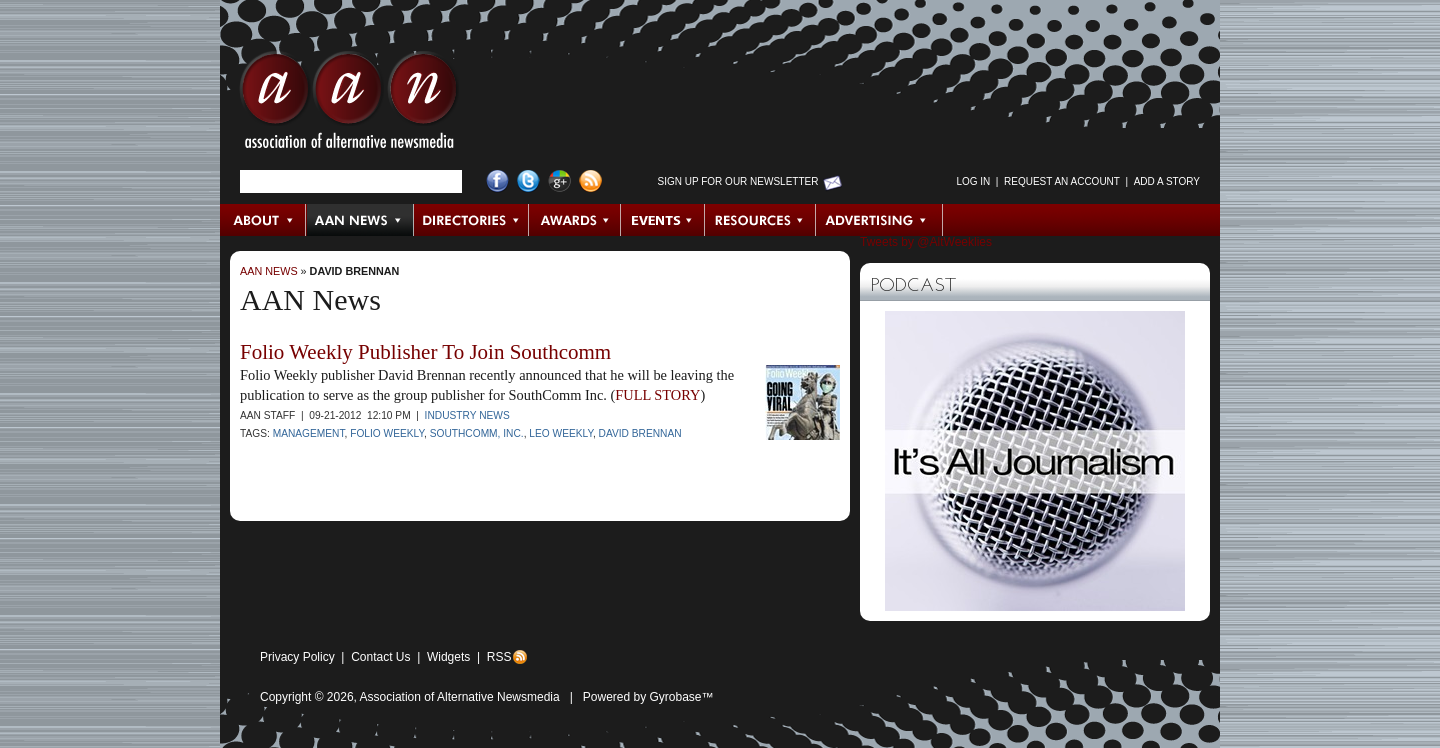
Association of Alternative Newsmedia (460, 697)
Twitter (528, 181)
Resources (760, 220)
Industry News (467, 415)
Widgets (448, 657)
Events (663, 220)
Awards (575, 220)
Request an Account (1062, 181)
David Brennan (355, 271)
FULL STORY (657, 395)
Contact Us (380, 657)
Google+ (559, 181)
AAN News (360, 220)
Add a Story (1167, 181)
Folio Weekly (387, 433)
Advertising (879, 220)
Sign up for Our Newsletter (738, 181)
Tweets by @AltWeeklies (926, 242)
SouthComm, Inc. (477, 433)
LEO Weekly (561, 433)
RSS (499, 657)
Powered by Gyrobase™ (648, 697)
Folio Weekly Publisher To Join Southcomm (425, 352)
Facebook (497, 181)
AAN (349, 105)
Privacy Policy (297, 657)
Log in (973, 181)
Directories (471, 220)
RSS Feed (590, 181)
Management (309, 433)
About (263, 220)
